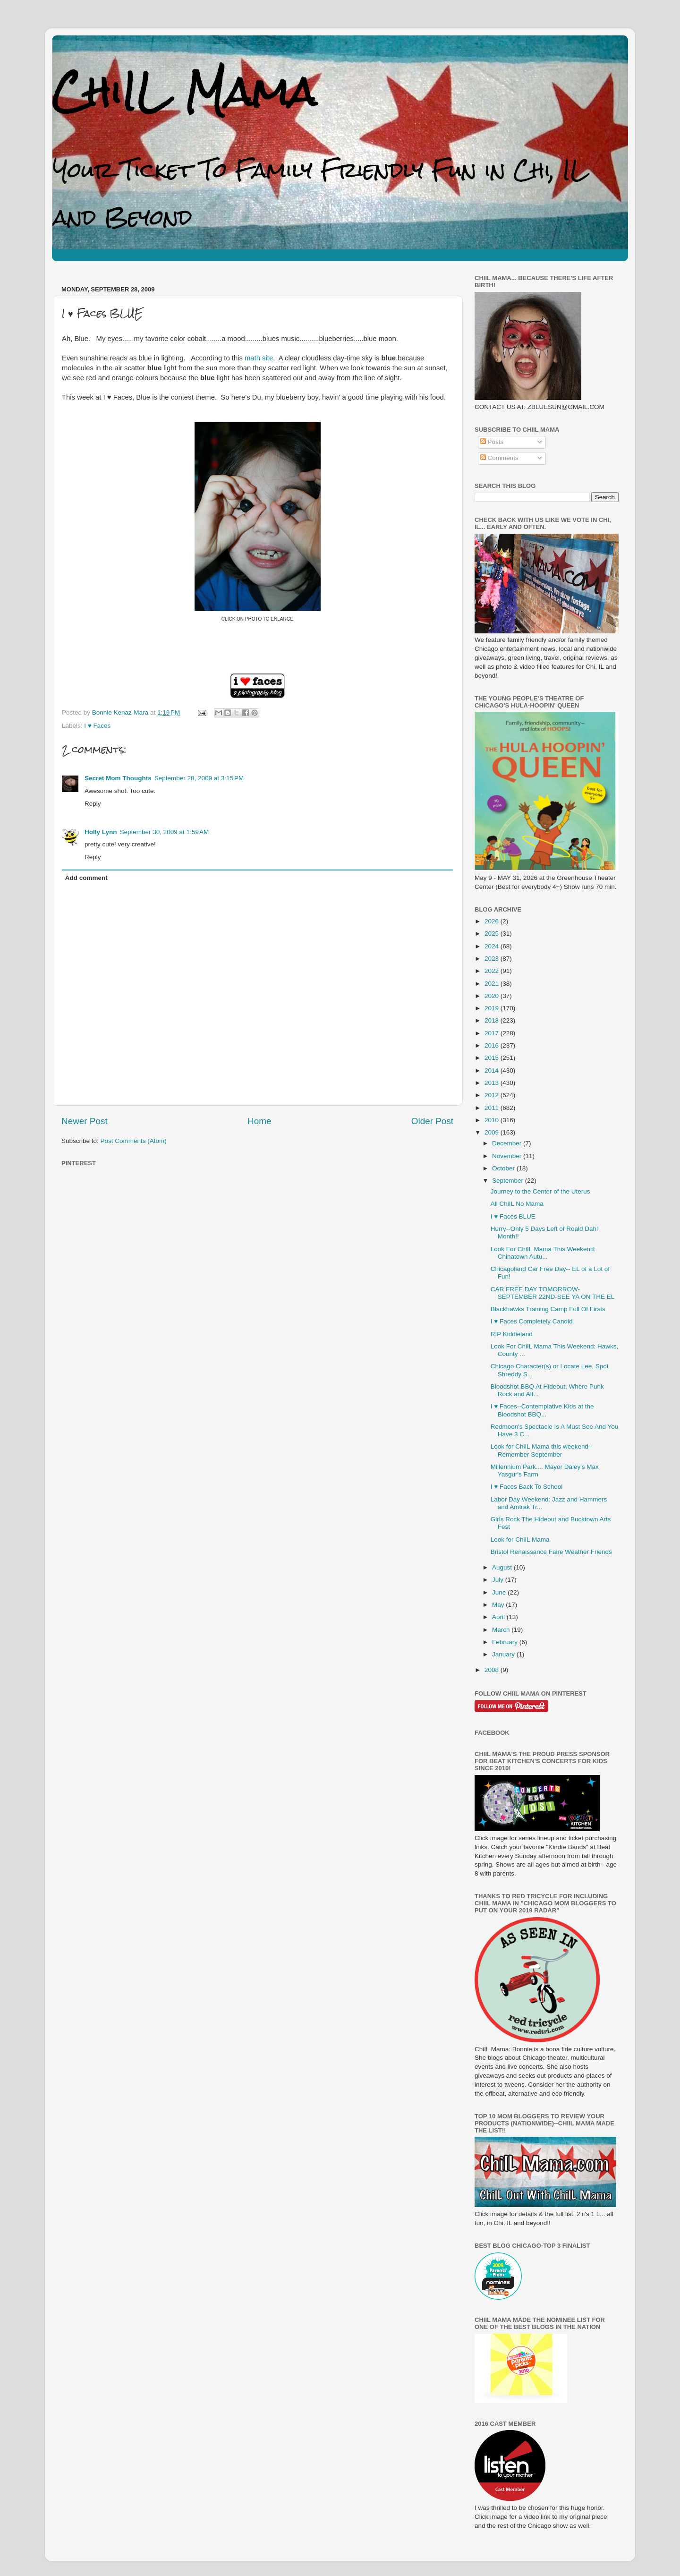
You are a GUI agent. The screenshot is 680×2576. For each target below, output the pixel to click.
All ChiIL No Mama (517, 1203)
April (499, 1617)
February (505, 1642)
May (499, 1604)
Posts (492, 441)
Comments (499, 457)
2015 (492, 1057)
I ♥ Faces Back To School (527, 1486)
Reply (93, 803)
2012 (492, 1095)
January (504, 1654)
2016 (492, 1045)
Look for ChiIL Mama (520, 1539)
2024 (492, 946)
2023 (492, 958)
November (507, 1156)
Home (259, 1121)
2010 (492, 1120)
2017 (492, 1033)
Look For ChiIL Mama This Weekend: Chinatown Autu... (543, 1252)
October (504, 1168)
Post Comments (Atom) (134, 1140)
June (500, 1592)
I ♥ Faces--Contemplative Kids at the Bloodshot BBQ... (542, 1410)
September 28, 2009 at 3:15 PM (199, 778)
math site (259, 358)
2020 (492, 995)
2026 (492, 921)
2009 (492, 1132)
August (503, 1567)
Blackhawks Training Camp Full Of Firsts (548, 1309)
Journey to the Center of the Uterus (540, 1191)
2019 (492, 1008)
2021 (492, 983)
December (507, 1143)
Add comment (86, 877)
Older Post (432, 1121)
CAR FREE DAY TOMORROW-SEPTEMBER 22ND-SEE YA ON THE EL (553, 1293)
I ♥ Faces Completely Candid (532, 1321)
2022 (492, 970)
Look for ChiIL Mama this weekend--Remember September (542, 1450)
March (501, 1629)
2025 (492, 933)
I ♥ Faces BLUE (513, 1216)
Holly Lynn (101, 832)
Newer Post (84, 1121)
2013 (492, 1082)
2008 (492, 1669)
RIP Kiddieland (512, 1334)
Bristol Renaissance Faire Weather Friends (551, 1551)
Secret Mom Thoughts (118, 778)
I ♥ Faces (97, 725)
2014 (492, 1070)
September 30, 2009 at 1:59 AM (164, 832)
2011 (492, 1107)
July (498, 1579)
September (508, 1180)
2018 (492, 1020)
